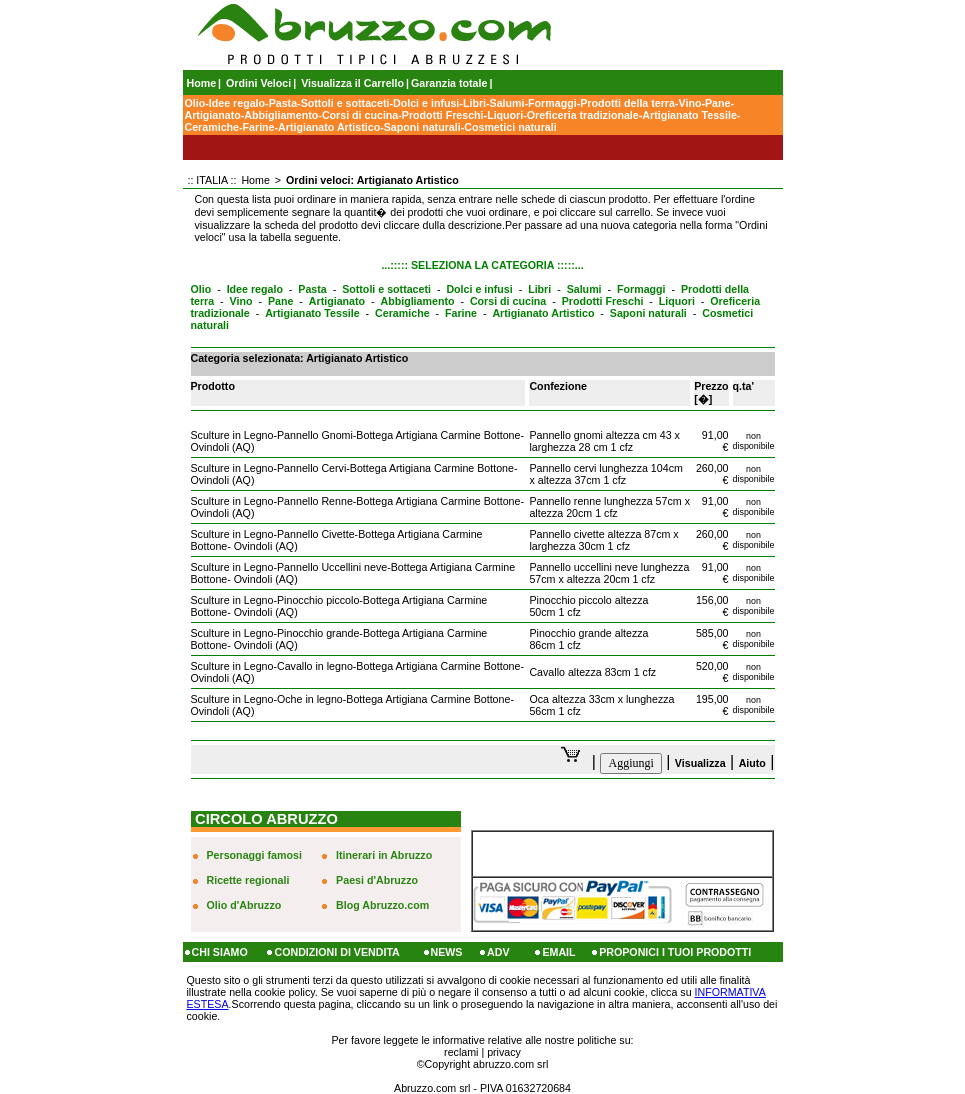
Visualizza (700, 763)
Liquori (505, 115)
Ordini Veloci (258, 83)
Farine (259, 127)
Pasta (283, 103)
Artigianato (213, 115)
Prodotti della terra (627, 103)
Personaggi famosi (254, 855)
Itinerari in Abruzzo (384, 855)
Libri (474, 103)
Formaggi (552, 103)
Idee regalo (237, 103)
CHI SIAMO (220, 952)
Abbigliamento (281, 115)
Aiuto (752, 763)
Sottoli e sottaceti (345, 103)
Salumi (507, 103)
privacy (504, 1052)
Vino (690, 103)
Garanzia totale (449, 83)
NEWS (447, 952)
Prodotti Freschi (443, 115)
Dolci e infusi (426, 103)
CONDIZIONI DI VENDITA (336, 952)
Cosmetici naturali (510, 127)
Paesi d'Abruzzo (377, 880)
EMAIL (558, 952)
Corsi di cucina (360, 115)
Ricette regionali (248, 880)
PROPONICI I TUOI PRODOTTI (675, 952)
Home (202, 83)
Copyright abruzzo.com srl (487, 1064)
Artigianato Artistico (329, 127)
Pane (717, 103)
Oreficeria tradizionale (583, 115)
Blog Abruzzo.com (382, 905)
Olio (195, 103)
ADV (498, 952)
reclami (461, 1052)
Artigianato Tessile (689, 115)
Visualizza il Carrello (352, 83)
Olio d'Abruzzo (244, 905)
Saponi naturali (422, 127)
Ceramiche (212, 127)
